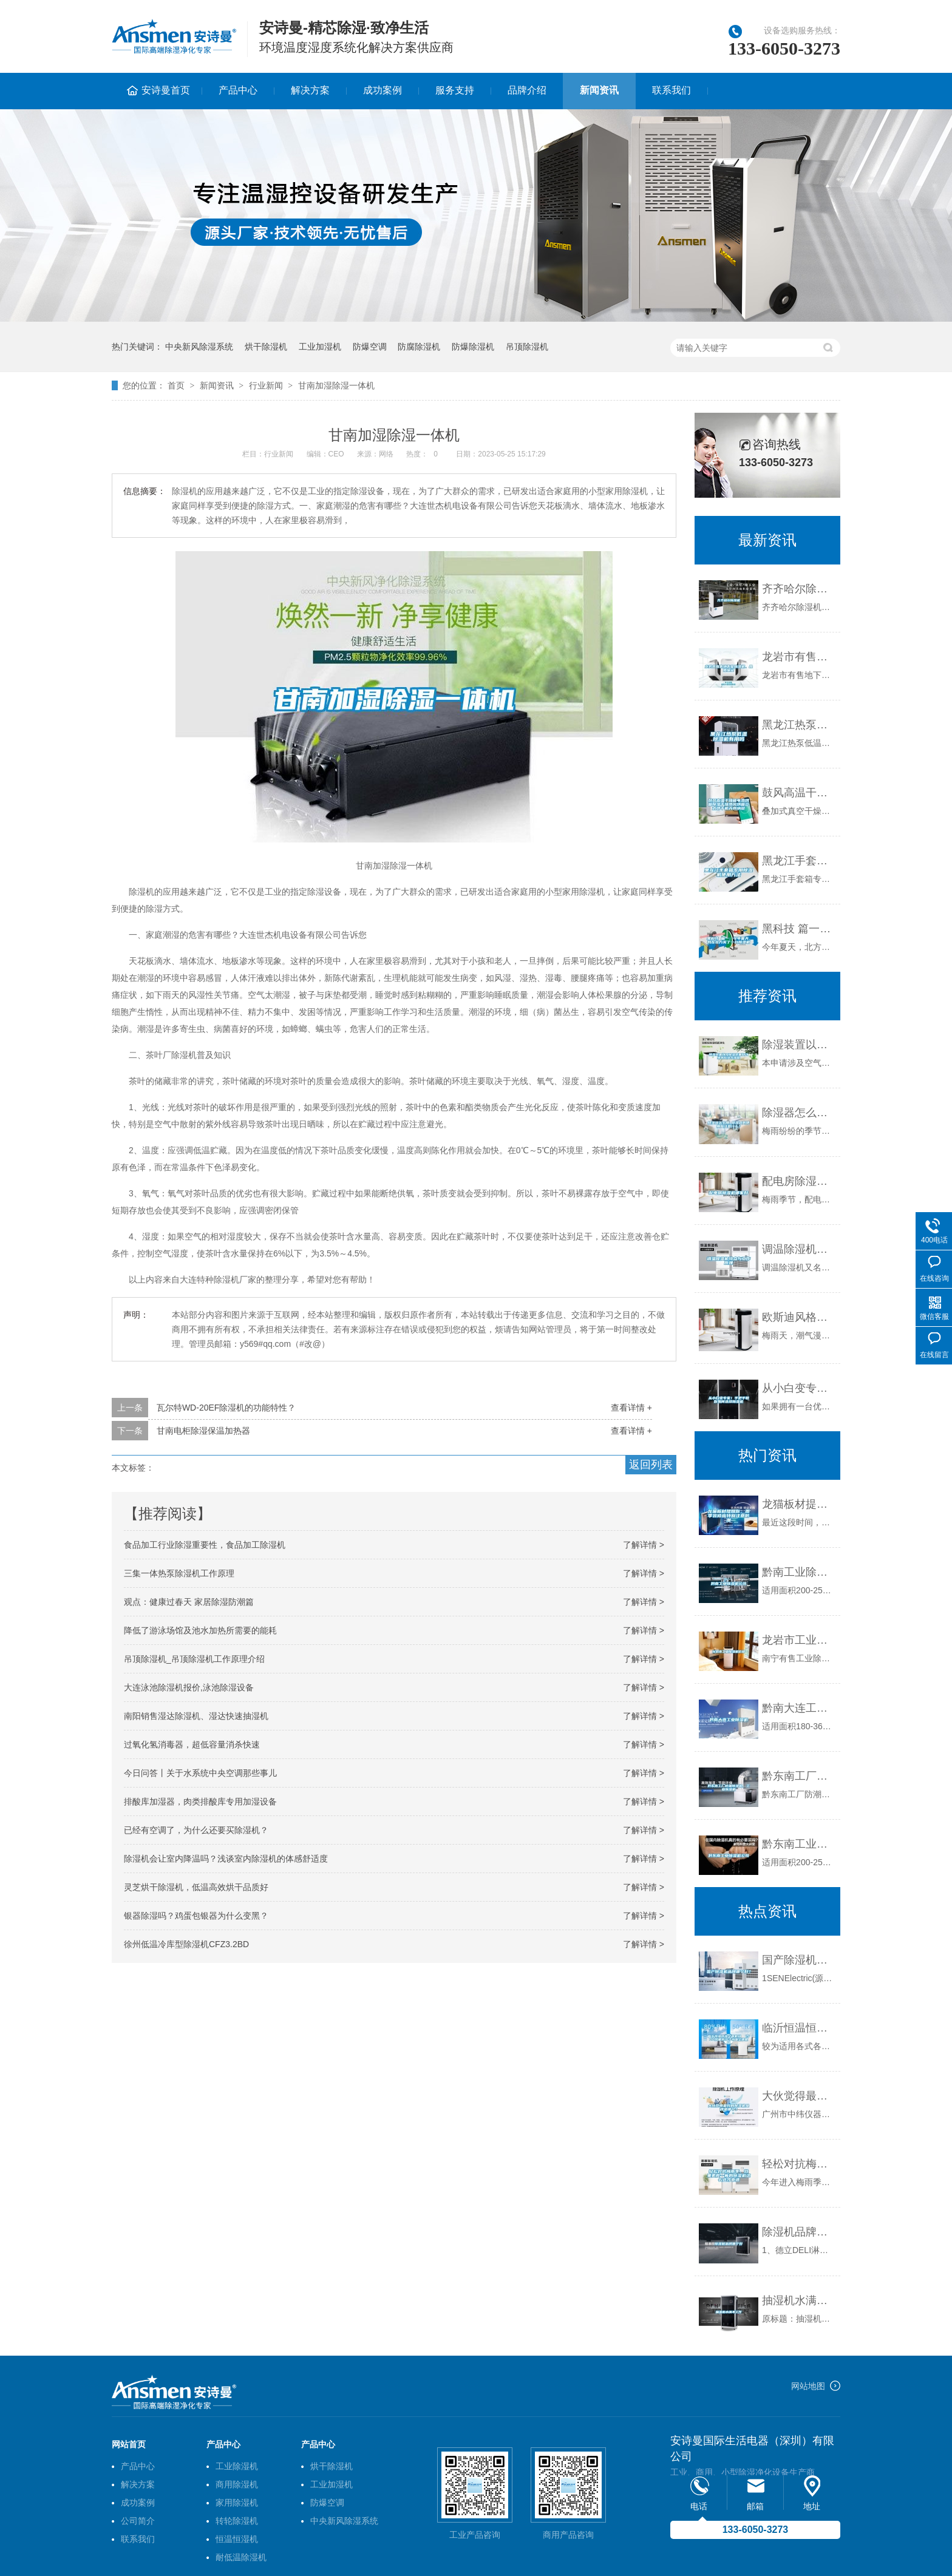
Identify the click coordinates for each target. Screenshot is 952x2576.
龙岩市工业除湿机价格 (798, 1640)
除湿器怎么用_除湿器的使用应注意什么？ (798, 1113)
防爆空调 (370, 346)
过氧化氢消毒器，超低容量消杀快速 (192, 1744)
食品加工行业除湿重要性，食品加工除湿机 (204, 1545)
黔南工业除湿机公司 (798, 1572)
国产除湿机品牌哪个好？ (798, 1960)
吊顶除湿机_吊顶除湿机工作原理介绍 (194, 1659)
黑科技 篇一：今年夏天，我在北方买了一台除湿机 (798, 929)
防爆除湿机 (473, 346)
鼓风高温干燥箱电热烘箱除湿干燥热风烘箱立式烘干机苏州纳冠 (798, 793)
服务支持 (454, 90)
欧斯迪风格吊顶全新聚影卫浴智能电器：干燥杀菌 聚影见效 (798, 1317)
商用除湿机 (237, 2484)
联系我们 (671, 90)
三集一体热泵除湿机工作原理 (179, 1573)
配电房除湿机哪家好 (798, 1181)
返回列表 (651, 1465)
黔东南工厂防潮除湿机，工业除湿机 (798, 1776)
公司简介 (138, 2521)
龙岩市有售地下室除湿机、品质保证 (798, 657)
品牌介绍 (527, 90)
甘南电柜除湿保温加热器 (203, 1430)
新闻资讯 (599, 90)
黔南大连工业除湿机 (798, 1708)
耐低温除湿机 (241, 2557)
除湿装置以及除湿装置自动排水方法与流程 (798, 1045)
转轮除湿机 (237, 2521)
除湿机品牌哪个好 (798, 2232)
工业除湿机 (237, 2466)
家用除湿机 (237, 2502)
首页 (176, 385)
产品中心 (238, 90)
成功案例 (382, 90)
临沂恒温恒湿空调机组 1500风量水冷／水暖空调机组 (798, 2028)
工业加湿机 (320, 346)
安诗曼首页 (165, 90)
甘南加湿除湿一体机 (336, 385)
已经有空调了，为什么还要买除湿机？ (196, 1830)
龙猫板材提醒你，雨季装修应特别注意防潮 (798, 1504)
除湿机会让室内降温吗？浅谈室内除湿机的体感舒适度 (226, 1858)
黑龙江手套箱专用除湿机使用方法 (798, 861)
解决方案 (310, 90)
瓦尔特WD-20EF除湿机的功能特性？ (226, 1407)
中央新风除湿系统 (199, 346)
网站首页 (129, 2444)
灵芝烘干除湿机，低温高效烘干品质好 (196, 1887)
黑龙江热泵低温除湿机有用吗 (798, 725)
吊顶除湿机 (527, 346)
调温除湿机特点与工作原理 (798, 1249)
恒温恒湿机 (237, 2539)
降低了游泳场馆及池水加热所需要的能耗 (200, 1630)
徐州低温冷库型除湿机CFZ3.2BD (186, 1944)
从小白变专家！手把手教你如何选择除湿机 (798, 1388)
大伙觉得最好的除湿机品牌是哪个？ (798, 2096)
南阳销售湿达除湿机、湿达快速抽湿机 (196, 1716)
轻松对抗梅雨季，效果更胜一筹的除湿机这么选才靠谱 (798, 2164)
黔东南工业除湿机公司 (798, 1844)
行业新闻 (266, 385)
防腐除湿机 (419, 346)
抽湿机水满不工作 (798, 2300)
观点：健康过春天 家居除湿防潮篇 (189, 1602)
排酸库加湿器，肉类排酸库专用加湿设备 (200, 1801)
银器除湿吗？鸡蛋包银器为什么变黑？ (196, 1915)
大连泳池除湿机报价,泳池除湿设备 (189, 1687)
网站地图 (808, 2386)
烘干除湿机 (266, 346)
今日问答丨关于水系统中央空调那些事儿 (200, 1773)
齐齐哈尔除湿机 (798, 589)
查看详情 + (631, 1407)
